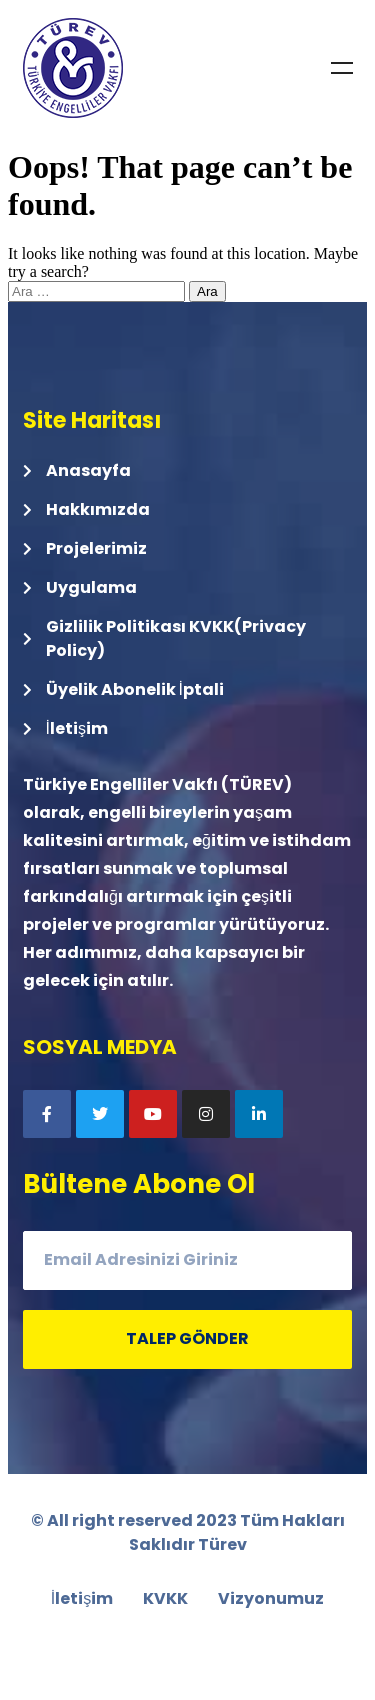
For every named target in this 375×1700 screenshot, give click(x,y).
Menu (342, 68)
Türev (222, 1544)
